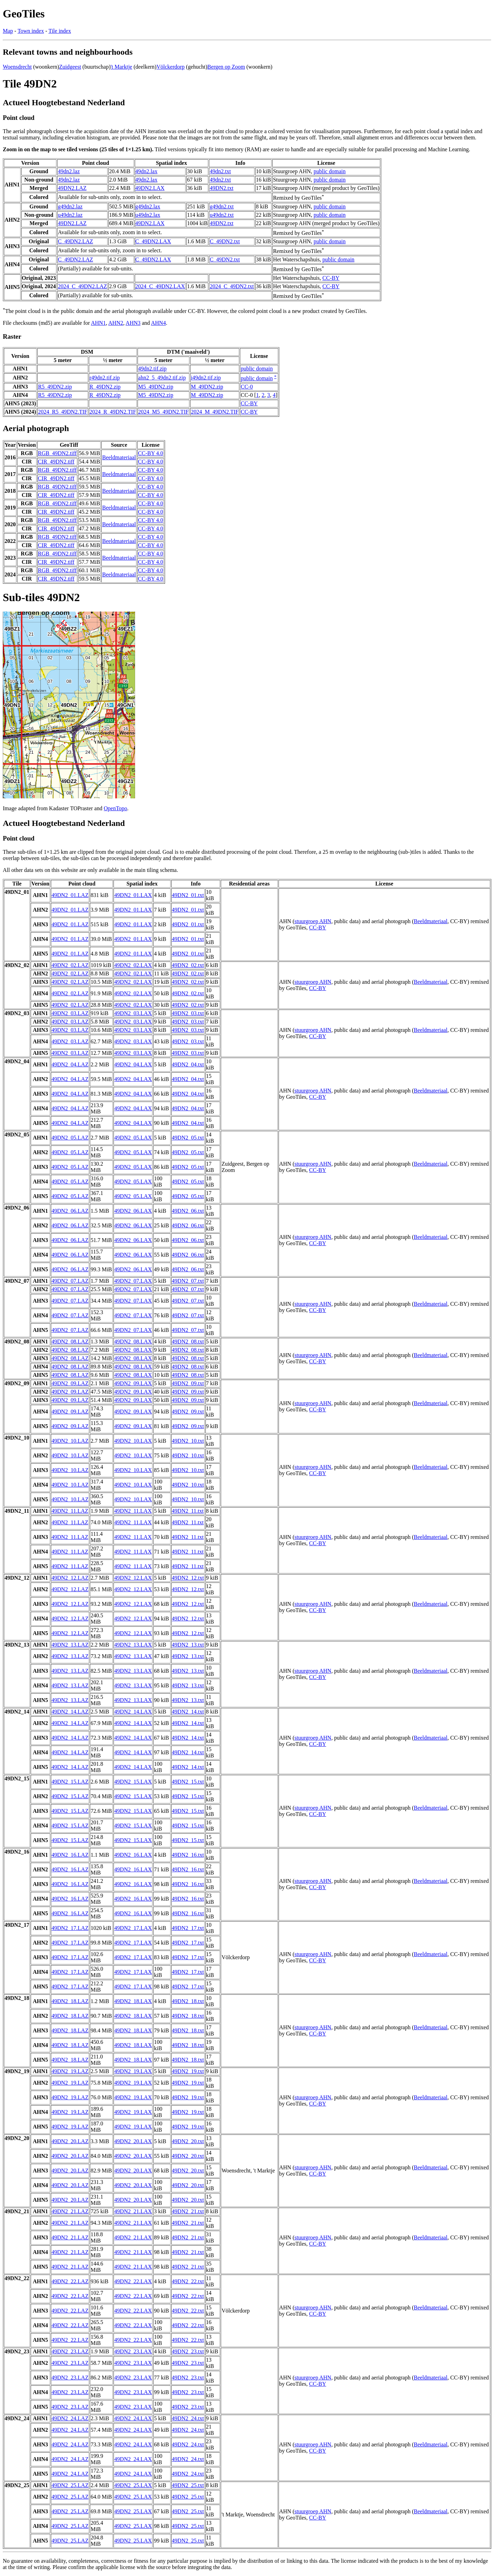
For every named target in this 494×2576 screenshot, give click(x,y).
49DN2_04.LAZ (70, 1064)
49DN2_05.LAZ (70, 1138)
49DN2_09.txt (188, 1383)
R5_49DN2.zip (55, 387)
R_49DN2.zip (104, 387)
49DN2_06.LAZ (70, 1211)
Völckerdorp (170, 67)
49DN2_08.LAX (133, 1341)
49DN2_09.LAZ (70, 1383)
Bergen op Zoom (226, 67)
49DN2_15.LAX (133, 1782)
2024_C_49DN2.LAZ (82, 286)
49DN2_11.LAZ (70, 1511)
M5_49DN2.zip (155, 387)
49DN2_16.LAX (133, 1855)
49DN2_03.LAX (133, 1013)
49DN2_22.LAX (133, 2281)
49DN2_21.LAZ (70, 2211)
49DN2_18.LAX (133, 2001)
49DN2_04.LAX (133, 1064)
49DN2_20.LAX (133, 2141)
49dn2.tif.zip (152, 368)
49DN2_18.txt (188, 2001)
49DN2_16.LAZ (70, 1855)
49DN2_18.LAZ (70, 2001)
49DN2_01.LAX (133, 895)
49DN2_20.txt (188, 2141)
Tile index (59, 31)
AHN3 (133, 323)
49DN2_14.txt (188, 1712)
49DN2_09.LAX (133, 1383)
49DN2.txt (221, 188)
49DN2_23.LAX (133, 2351)
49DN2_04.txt (188, 1064)
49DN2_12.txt (188, 1578)
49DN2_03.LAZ (70, 1013)
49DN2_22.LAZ (70, 2281)
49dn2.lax (146, 171)
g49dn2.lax (147, 206)
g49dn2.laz (70, 206)
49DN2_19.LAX (133, 2071)
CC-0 (247, 387)
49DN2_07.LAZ (70, 1281)
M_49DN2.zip (207, 387)
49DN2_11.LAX (132, 1511)
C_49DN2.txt (225, 241)
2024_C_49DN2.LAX (160, 286)
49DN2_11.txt (188, 1511)
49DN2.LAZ (72, 188)
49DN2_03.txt (188, 1013)
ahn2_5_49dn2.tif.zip (162, 378)
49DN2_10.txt (188, 1441)
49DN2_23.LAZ (70, 2351)
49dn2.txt (220, 171)
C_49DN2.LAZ (75, 241)
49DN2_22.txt (188, 2281)
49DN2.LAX (150, 188)
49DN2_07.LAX (133, 1281)
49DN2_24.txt (188, 2418)
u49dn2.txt (222, 215)
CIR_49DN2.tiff (56, 462)
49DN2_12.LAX (133, 1578)
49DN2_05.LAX (133, 1138)
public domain (330, 171)
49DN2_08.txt (188, 1341)
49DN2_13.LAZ (70, 1645)
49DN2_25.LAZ (70, 2485)
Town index (30, 31)
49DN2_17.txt (188, 1928)
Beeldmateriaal (119, 457)
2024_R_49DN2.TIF (112, 412)
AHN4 (158, 323)
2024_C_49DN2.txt (232, 286)
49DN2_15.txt (188, 1782)
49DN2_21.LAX (133, 2211)
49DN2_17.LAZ (70, 1928)
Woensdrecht (17, 67)
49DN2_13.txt (188, 1645)
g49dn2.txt (222, 206)
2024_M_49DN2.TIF (214, 412)
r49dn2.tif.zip (104, 378)
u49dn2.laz (70, 215)
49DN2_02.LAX (133, 965)
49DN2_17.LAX (133, 1928)
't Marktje (121, 67)
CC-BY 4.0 (150, 453)
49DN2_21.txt (188, 2211)
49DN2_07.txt (188, 1281)
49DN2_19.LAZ (70, 2071)
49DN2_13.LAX (133, 1645)
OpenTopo (115, 808)
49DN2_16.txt (188, 1855)
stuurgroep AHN (313, 921)
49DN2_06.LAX (133, 1211)
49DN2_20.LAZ (70, 2141)
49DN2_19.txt (188, 2071)
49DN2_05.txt (188, 1138)
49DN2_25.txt (188, 2485)
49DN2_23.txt (188, 2351)
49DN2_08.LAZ (70, 1341)
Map (8, 31)
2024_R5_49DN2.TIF (62, 412)
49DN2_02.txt (188, 965)
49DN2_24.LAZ (70, 2418)
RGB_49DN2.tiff (57, 453)
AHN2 (115, 323)
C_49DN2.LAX (153, 241)
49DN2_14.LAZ (70, 1712)
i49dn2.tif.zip (206, 378)
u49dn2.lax (147, 215)
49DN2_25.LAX (133, 2485)
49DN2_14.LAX (133, 1712)
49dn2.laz (69, 171)
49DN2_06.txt (188, 1211)
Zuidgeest (70, 67)
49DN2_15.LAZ (70, 1782)
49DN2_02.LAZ (70, 965)
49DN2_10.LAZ (70, 1441)
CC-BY (330, 278)
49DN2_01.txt (188, 895)
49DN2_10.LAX (133, 1441)
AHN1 (98, 323)
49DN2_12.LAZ (70, 1578)
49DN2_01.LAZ (70, 895)
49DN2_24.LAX (133, 2418)
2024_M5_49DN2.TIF (163, 412)
